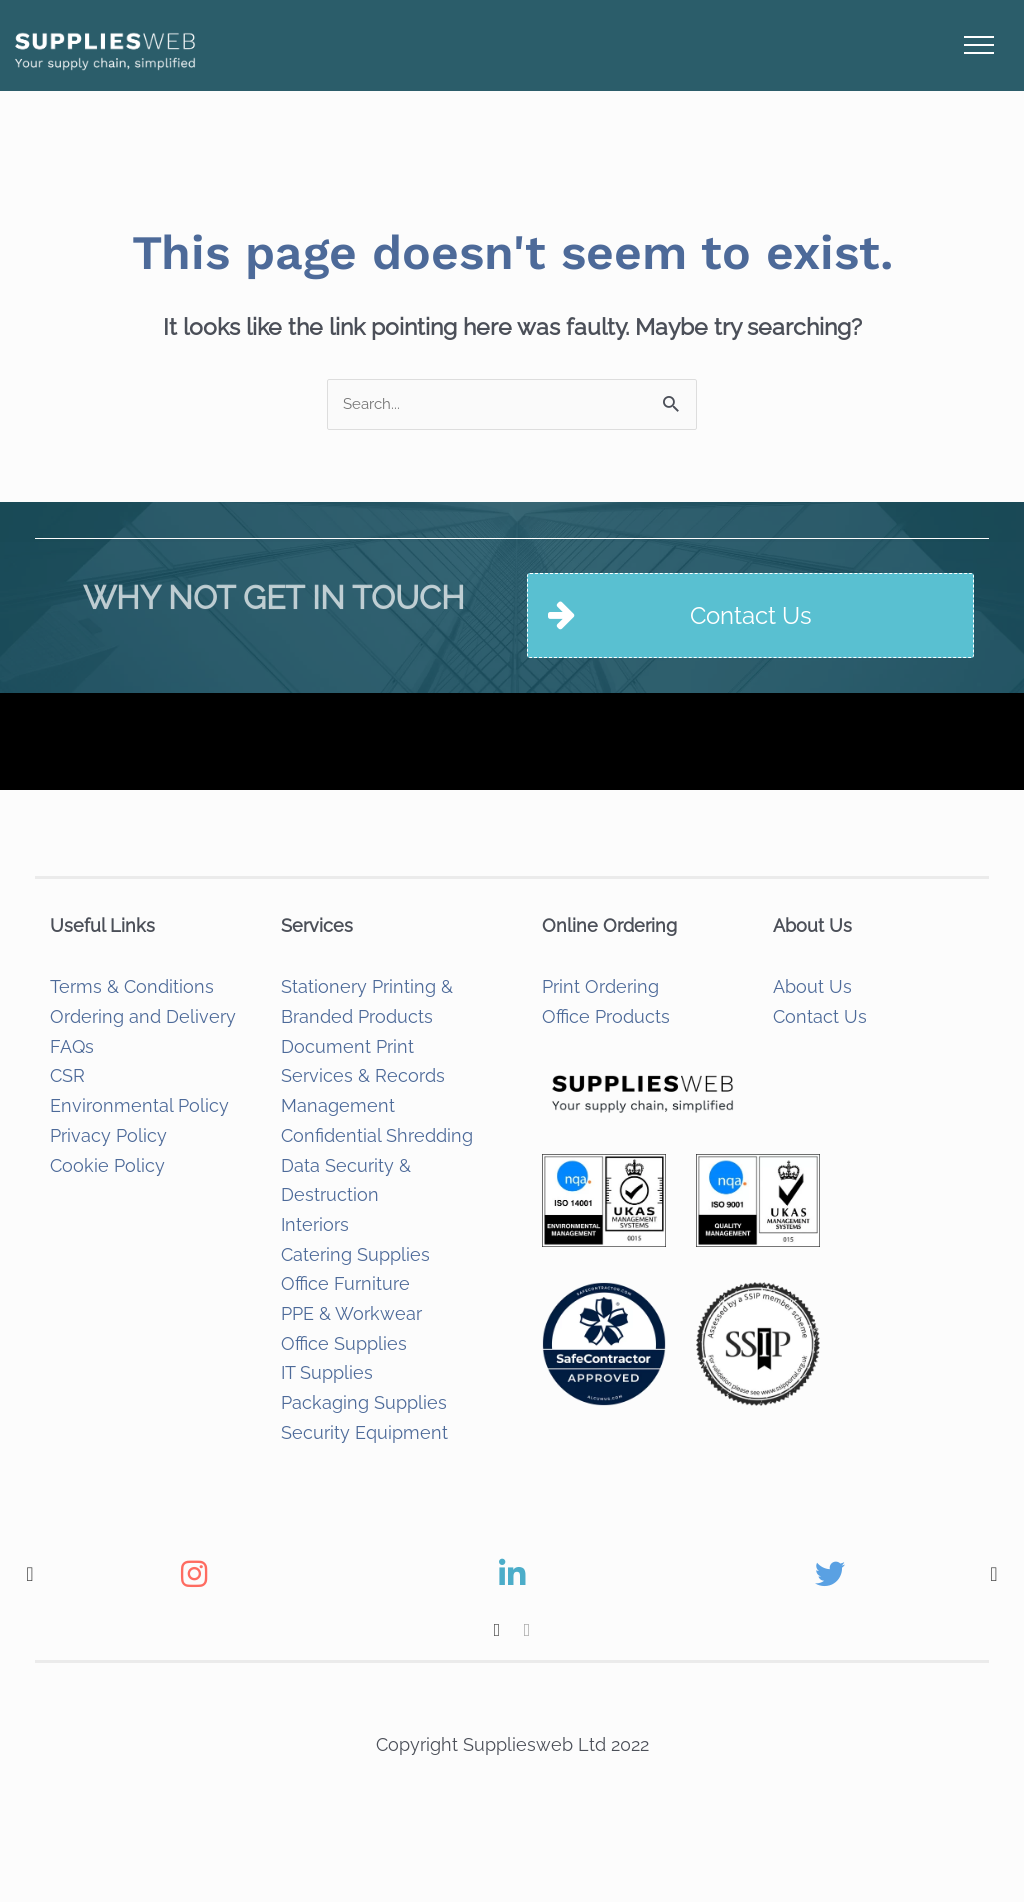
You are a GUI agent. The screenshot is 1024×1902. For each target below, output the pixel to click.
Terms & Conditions (132, 986)
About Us (812, 986)
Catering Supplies (355, 1254)
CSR (67, 1075)
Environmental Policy (139, 1105)
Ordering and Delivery (143, 1016)
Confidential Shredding (377, 1135)
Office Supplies (344, 1343)
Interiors (315, 1224)
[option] (194, 1574)
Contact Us (820, 1016)
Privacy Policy (108, 1135)
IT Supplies (327, 1372)
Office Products (606, 1016)
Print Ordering (600, 986)
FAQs (72, 1046)
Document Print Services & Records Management (363, 1076)
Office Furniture (345, 1283)
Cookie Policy (107, 1165)
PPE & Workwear (351, 1313)
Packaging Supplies (364, 1402)
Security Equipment (364, 1432)
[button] (30, 1574)
